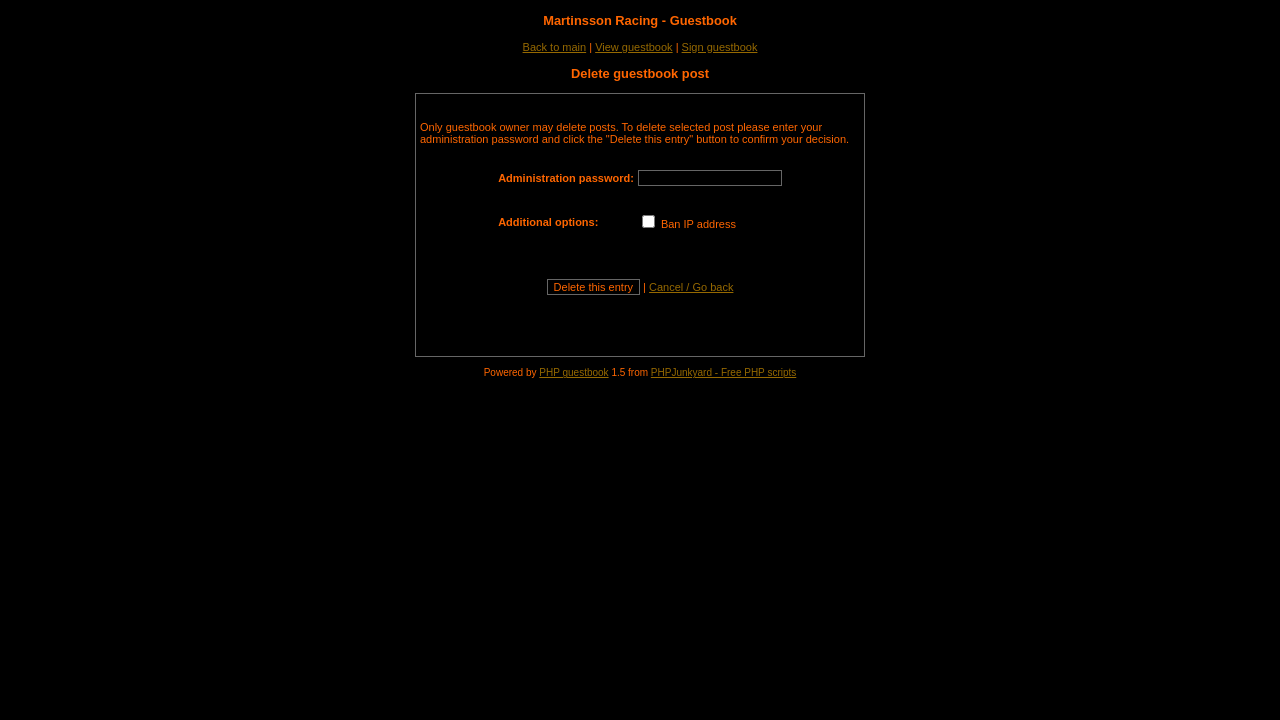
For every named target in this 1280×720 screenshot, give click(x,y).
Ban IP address (689, 224)
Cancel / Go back (691, 287)
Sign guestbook (720, 47)
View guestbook (633, 47)
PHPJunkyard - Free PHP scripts (723, 372)
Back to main (555, 47)
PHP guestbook (573, 372)
